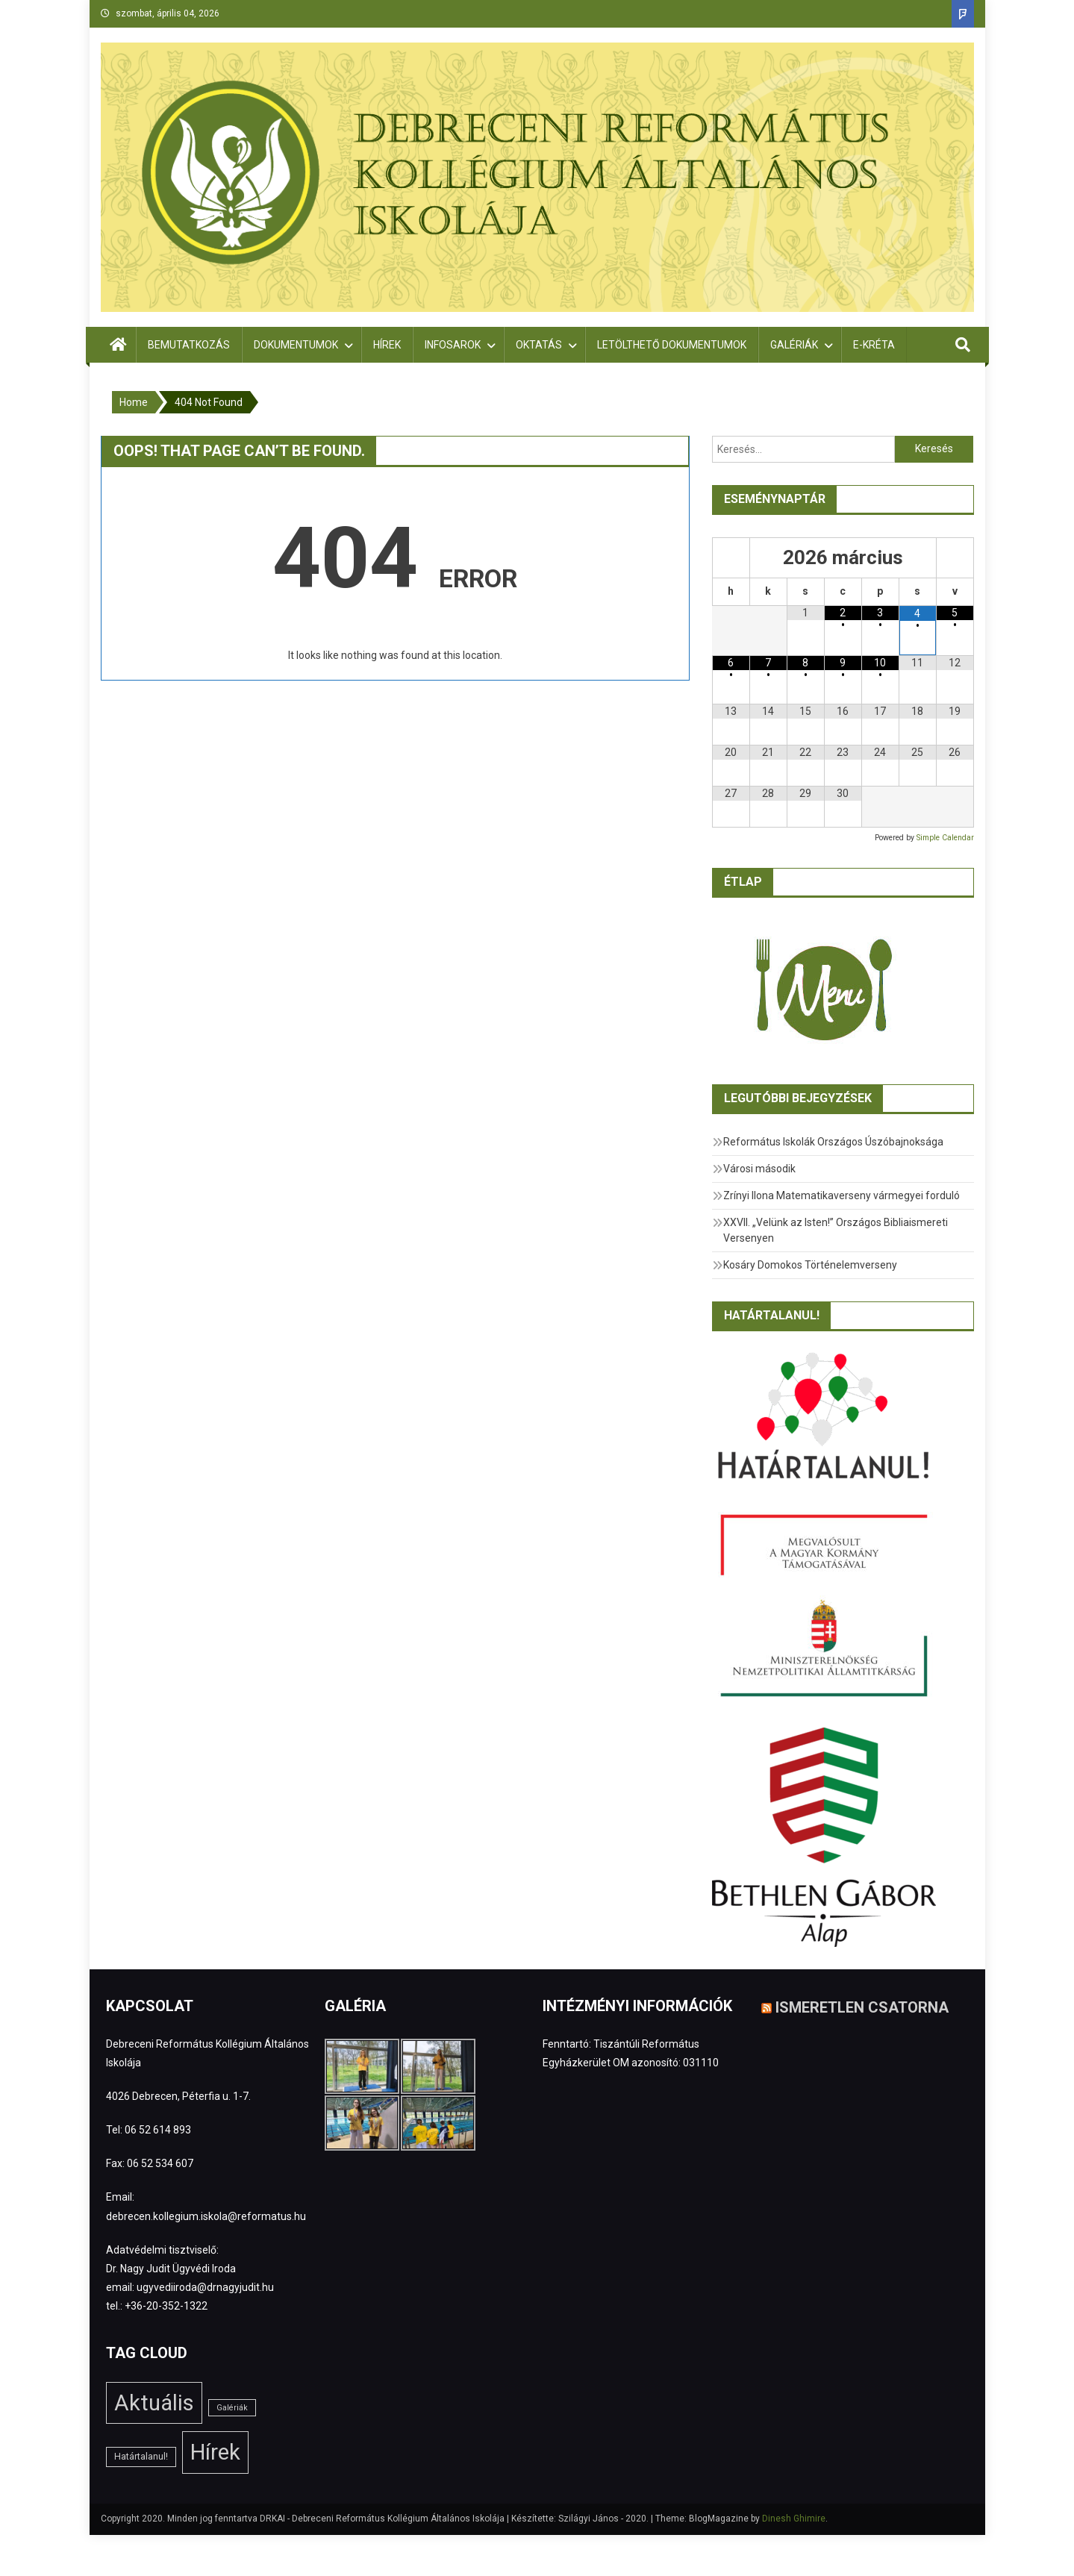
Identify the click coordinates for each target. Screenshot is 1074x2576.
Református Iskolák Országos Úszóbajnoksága (833, 1142)
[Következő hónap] (955, 557)
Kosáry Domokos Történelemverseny (810, 1265)
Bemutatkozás (189, 345)
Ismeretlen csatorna (862, 2007)
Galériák (794, 345)
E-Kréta (874, 345)
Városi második (759, 1169)
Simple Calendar (945, 837)
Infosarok (453, 345)
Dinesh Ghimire (793, 2518)
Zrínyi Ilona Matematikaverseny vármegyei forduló (841, 1195)
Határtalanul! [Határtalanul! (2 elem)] (141, 2456)
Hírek (387, 345)
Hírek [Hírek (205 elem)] (215, 2452)
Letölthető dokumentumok (671, 345)
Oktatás (539, 345)
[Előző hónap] (731, 557)
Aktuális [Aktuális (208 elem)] (154, 2403)
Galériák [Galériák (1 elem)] (232, 2408)
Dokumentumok (296, 345)
